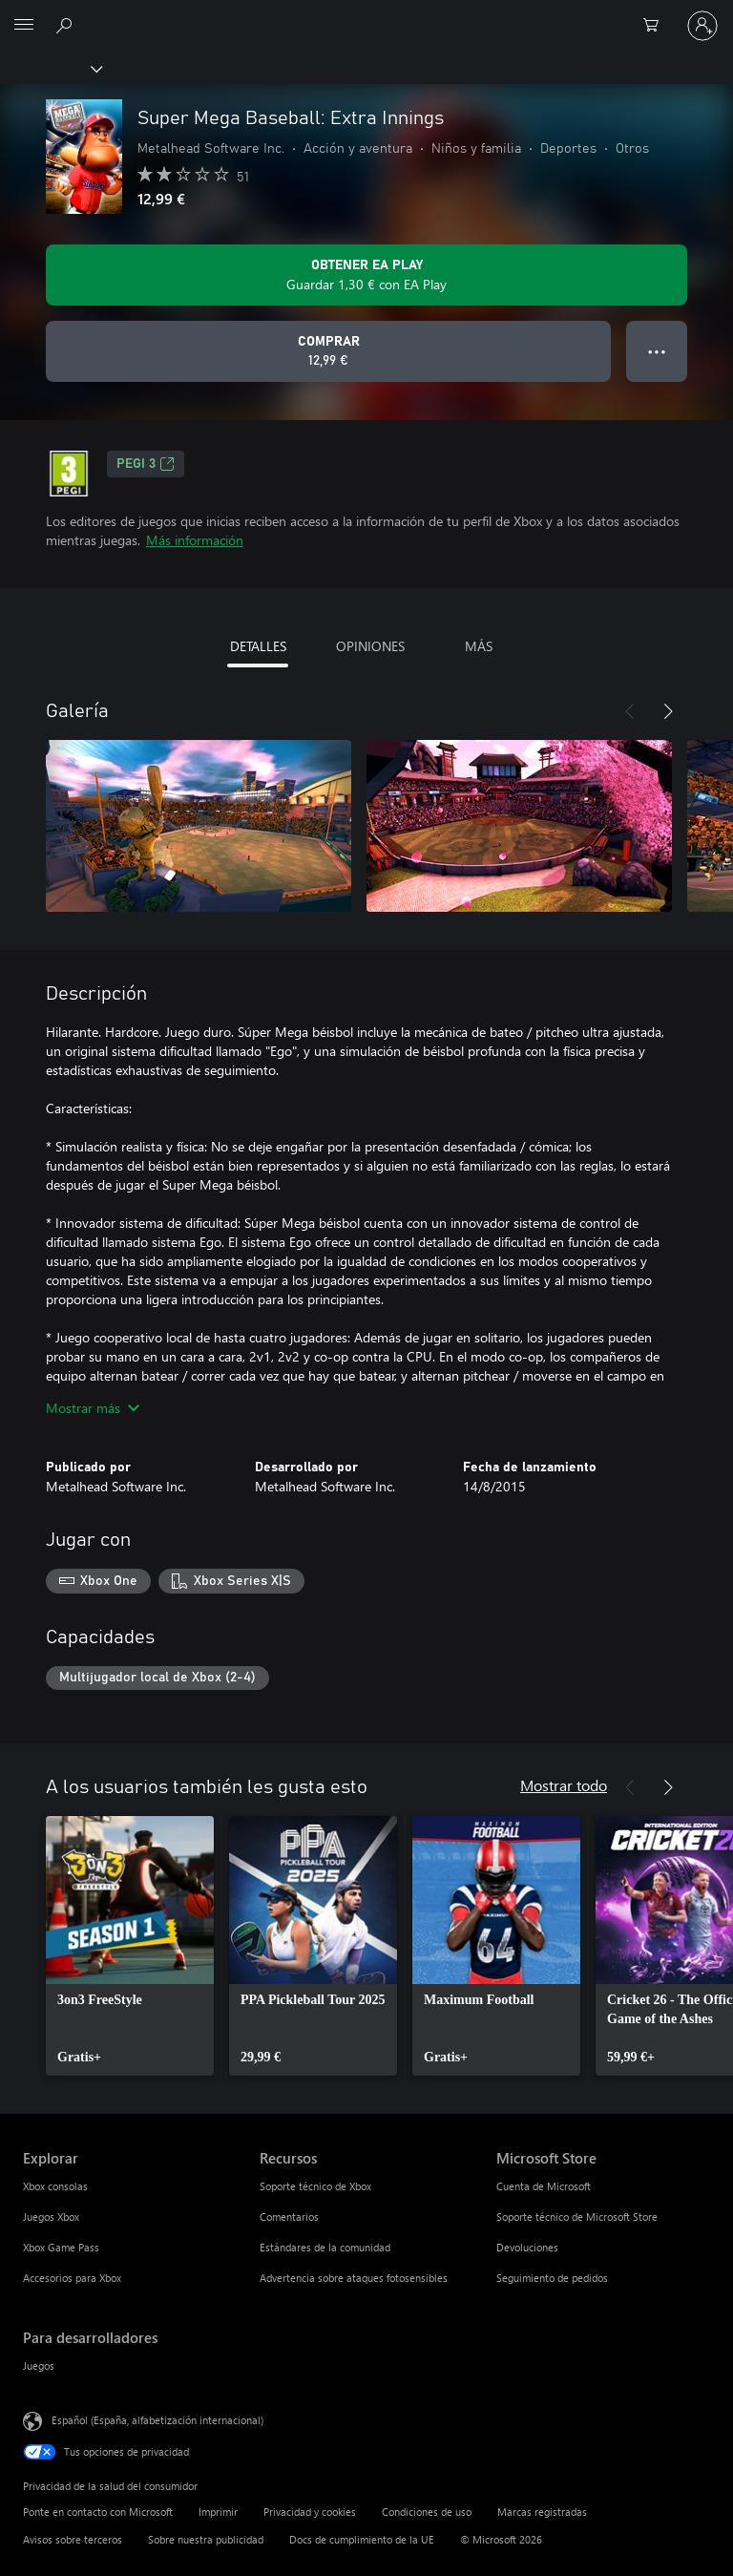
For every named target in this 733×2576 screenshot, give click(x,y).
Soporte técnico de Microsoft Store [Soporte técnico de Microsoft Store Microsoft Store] (577, 2216)
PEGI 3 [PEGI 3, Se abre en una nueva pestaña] (145, 464)
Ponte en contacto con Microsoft (98, 2511)
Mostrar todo (563, 1785)
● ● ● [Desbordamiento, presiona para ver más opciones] (657, 351)
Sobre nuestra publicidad (205, 2539)
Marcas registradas (542, 2511)
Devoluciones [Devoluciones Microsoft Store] (527, 2247)
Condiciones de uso (426, 2511)
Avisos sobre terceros (72, 2539)
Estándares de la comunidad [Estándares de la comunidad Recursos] (325, 2247)
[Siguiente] (668, 711)
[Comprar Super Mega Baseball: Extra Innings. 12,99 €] (328, 351)
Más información (194, 540)
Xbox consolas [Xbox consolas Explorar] (55, 2186)
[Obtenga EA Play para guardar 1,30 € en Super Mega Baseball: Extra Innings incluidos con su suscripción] (366, 275)
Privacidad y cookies (309, 2511)
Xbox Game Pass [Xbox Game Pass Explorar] (61, 2247)
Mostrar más (92, 1408)
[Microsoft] (365, 14)
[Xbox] (50, 68)
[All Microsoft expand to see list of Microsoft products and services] (24, 26)
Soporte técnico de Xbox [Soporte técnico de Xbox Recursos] (315, 2186)
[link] (130, 1946)
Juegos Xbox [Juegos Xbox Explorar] (51, 2216)
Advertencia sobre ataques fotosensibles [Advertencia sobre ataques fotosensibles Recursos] (354, 2277)
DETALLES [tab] (258, 646)
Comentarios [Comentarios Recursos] (289, 2216)
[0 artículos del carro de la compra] (657, 26)
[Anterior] (630, 711)
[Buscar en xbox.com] (67, 25)
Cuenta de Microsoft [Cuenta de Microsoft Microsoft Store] (543, 2186)
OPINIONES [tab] (370, 646)
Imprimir (218, 2511)
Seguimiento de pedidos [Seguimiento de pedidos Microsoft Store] (552, 2277)
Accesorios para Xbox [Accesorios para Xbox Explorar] (72, 2277)
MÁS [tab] (478, 646)
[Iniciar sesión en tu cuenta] (702, 26)
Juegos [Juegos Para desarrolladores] (38, 2365)
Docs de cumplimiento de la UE (361, 2539)
